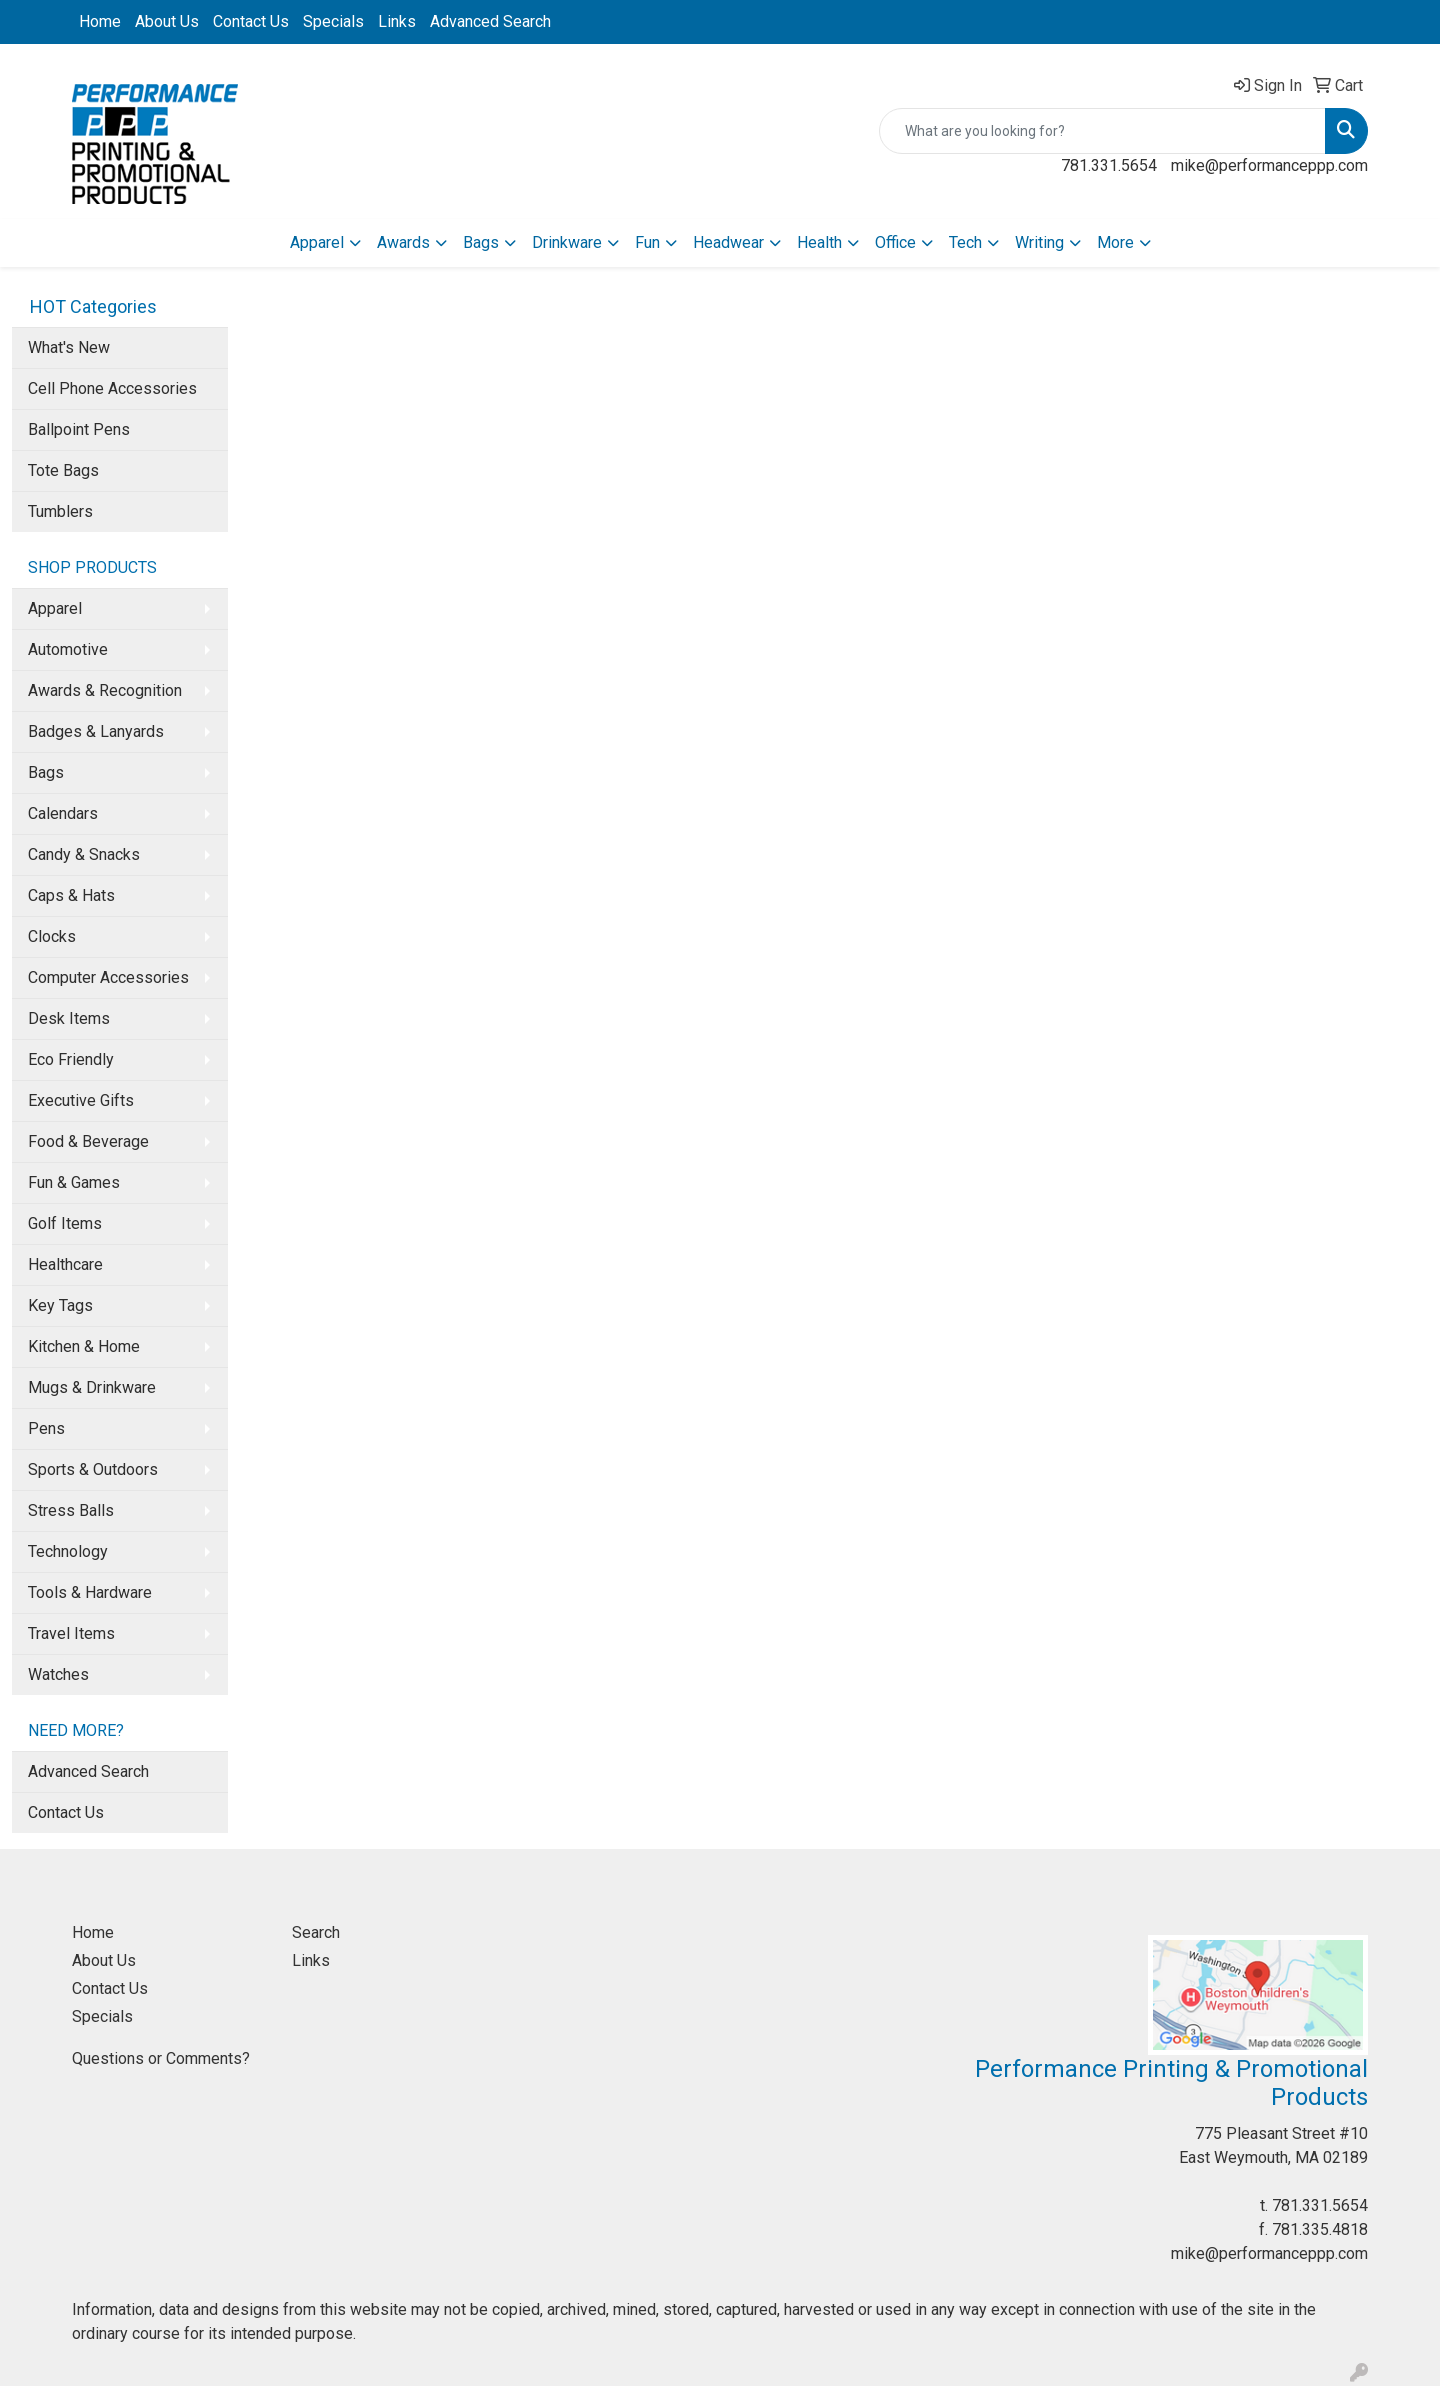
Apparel (55, 608)
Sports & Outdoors (93, 1469)
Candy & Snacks (84, 854)
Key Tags (60, 1305)
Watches (58, 1674)
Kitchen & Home (84, 1346)
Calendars (63, 813)
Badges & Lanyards (96, 731)
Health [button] (819, 242)
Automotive (68, 649)
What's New (69, 347)
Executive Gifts (81, 1100)
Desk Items (69, 1018)
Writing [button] (1039, 242)
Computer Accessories (108, 977)
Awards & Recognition (105, 690)
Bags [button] (481, 242)
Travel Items (71, 1633)
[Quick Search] (1102, 131)
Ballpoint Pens (79, 429)
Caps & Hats (71, 895)
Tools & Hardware (90, 1592)
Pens (46, 1428)
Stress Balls (71, 1510)
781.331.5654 (1109, 165)
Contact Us (251, 21)
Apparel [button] (317, 242)
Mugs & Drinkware (92, 1387)
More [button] (1115, 242)
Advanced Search (490, 21)
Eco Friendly (71, 1059)
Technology (68, 1551)
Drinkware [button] (567, 242)
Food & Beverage (88, 1141)
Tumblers (60, 511)
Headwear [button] (728, 242)
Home (100, 21)
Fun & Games (74, 1182)
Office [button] (895, 242)
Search (316, 1932)
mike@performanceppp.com (1269, 165)
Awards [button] (403, 242)
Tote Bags (63, 470)
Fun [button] (647, 242)
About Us (167, 21)
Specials (333, 21)
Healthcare (65, 1264)
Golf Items (65, 1223)
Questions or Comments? (161, 2058)
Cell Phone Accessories (112, 388)
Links (397, 21)
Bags (46, 772)
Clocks (52, 936)
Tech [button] (965, 242)
